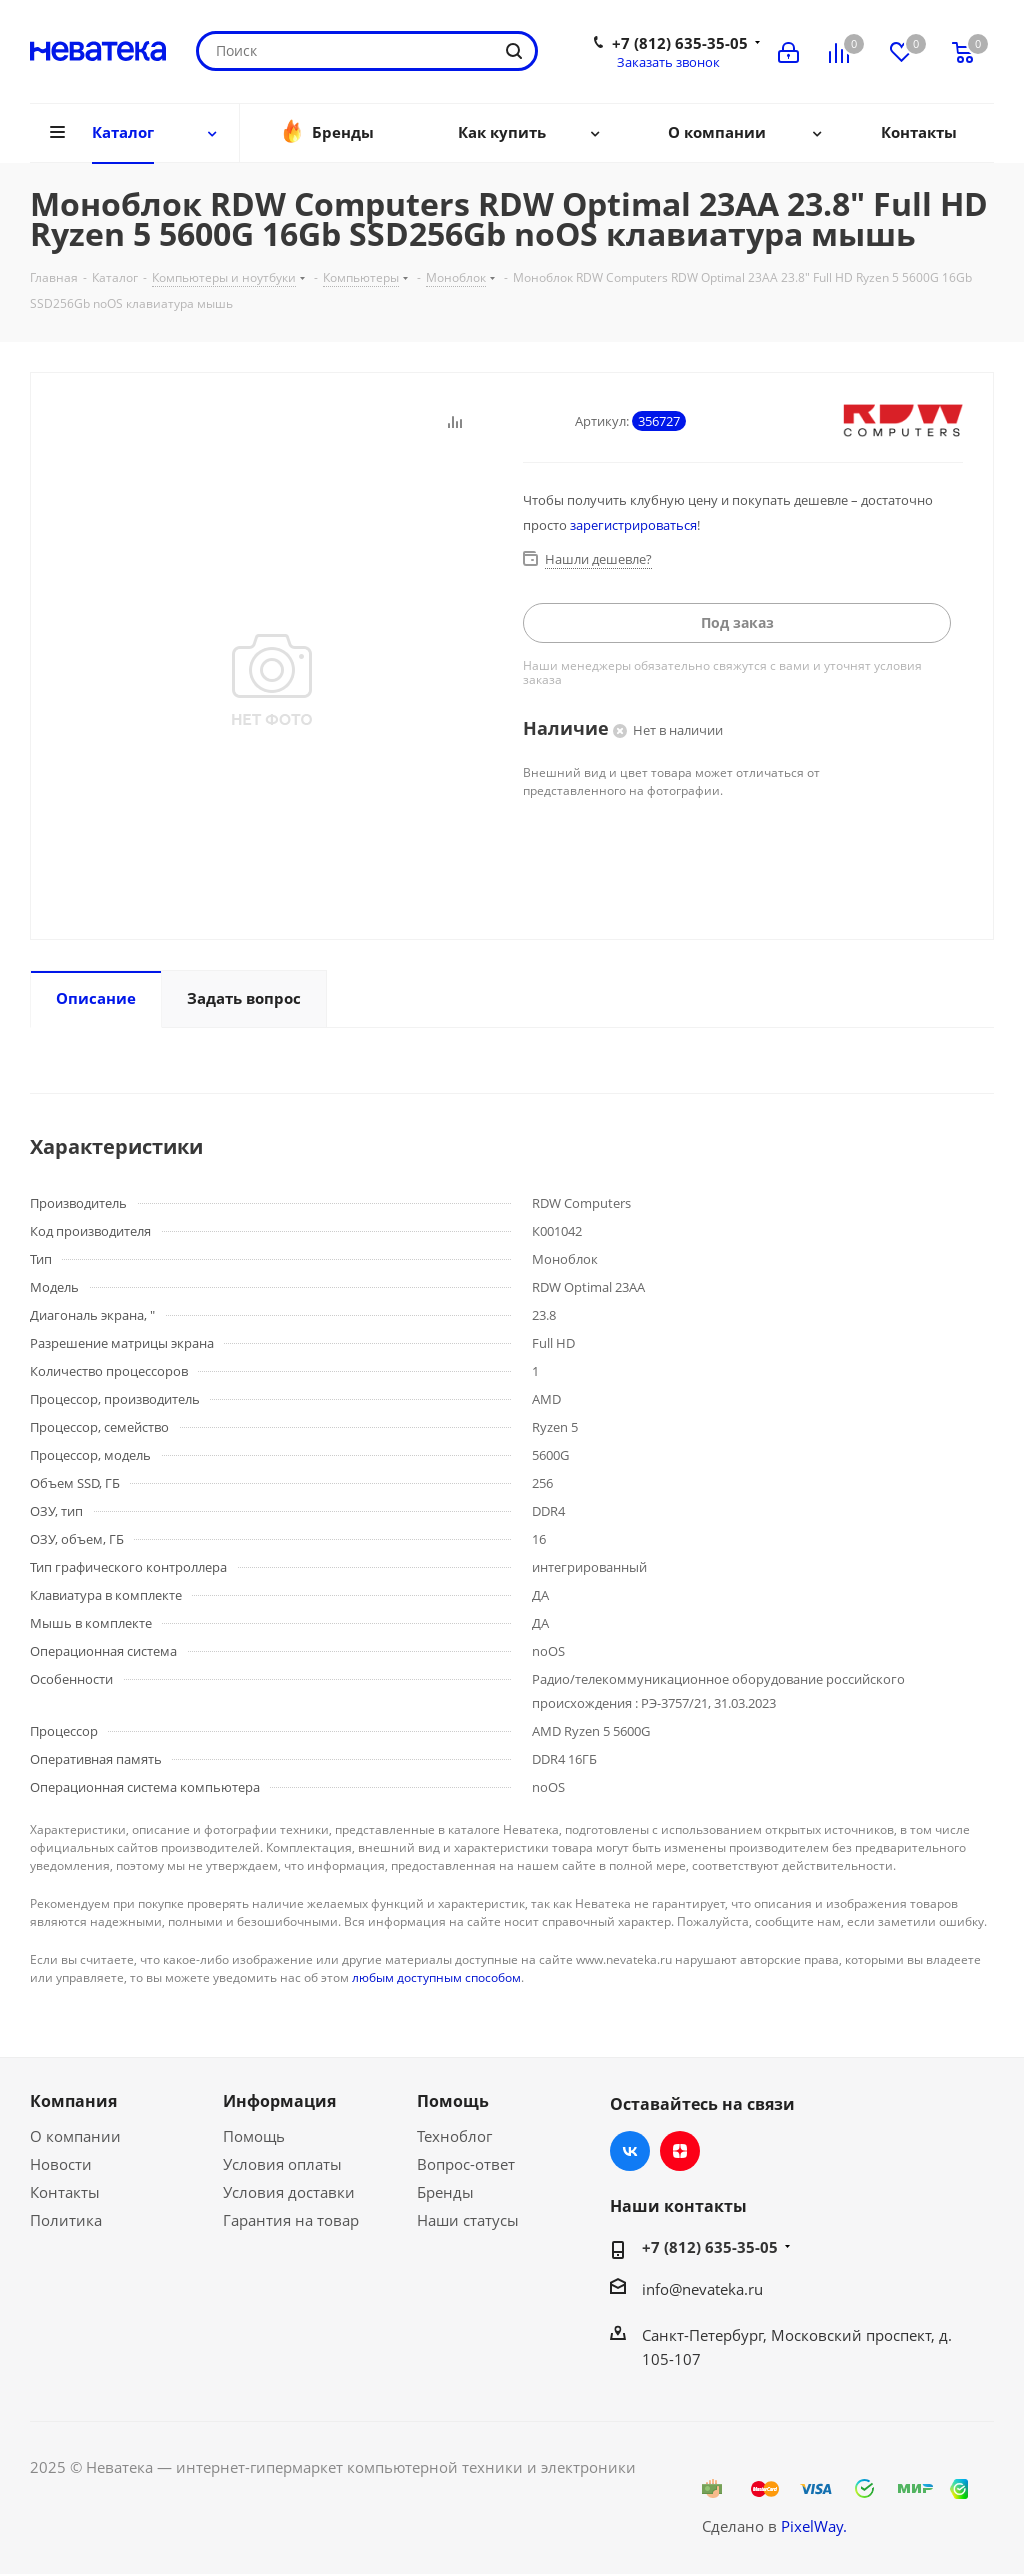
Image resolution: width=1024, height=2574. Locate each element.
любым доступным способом (436, 1977)
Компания (73, 2101)
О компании (75, 2136)
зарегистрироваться (633, 525)
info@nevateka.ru (702, 2289)
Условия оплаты (282, 2164)
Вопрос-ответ (466, 2164)
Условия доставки (289, 2192)
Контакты (65, 2192)
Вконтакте (630, 2151)
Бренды (445, 2192)
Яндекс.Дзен (680, 2151)
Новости (61, 2164)
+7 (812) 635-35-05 (680, 43)
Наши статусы (468, 2220)
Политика (66, 2220)
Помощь (254, 2136)
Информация (279, 2101)
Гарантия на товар (291, 2220)
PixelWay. (814, 2526)
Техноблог (454, 2136)
